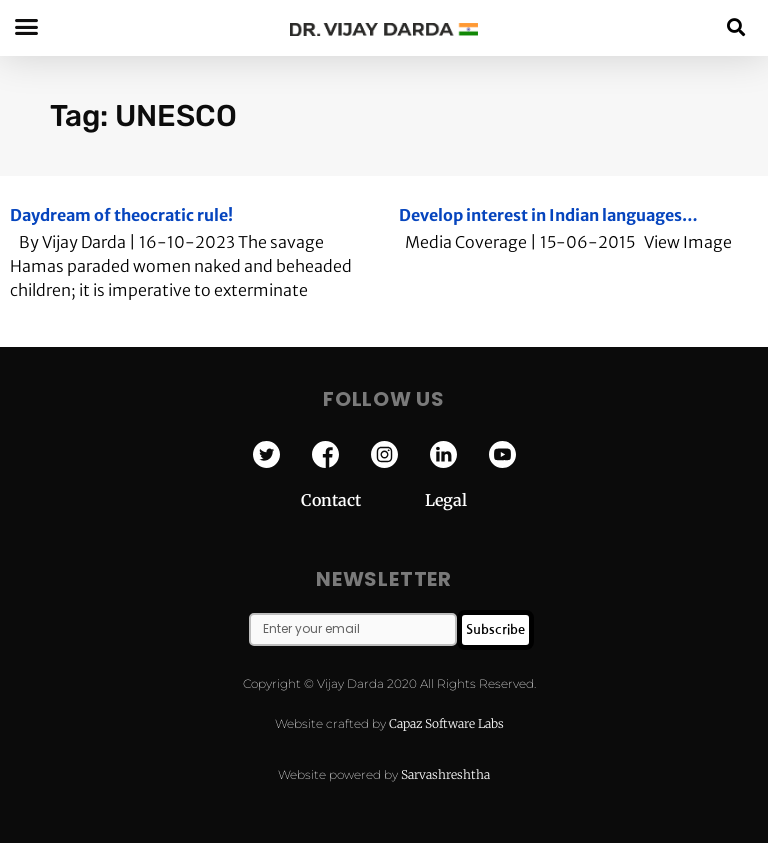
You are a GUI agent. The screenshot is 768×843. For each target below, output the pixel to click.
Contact (363, 500)
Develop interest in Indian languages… (548, 215)
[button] (736, 26)
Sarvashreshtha (445, 774)
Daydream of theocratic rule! (121, 215)
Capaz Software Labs (446, 723)
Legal (446, 500)
